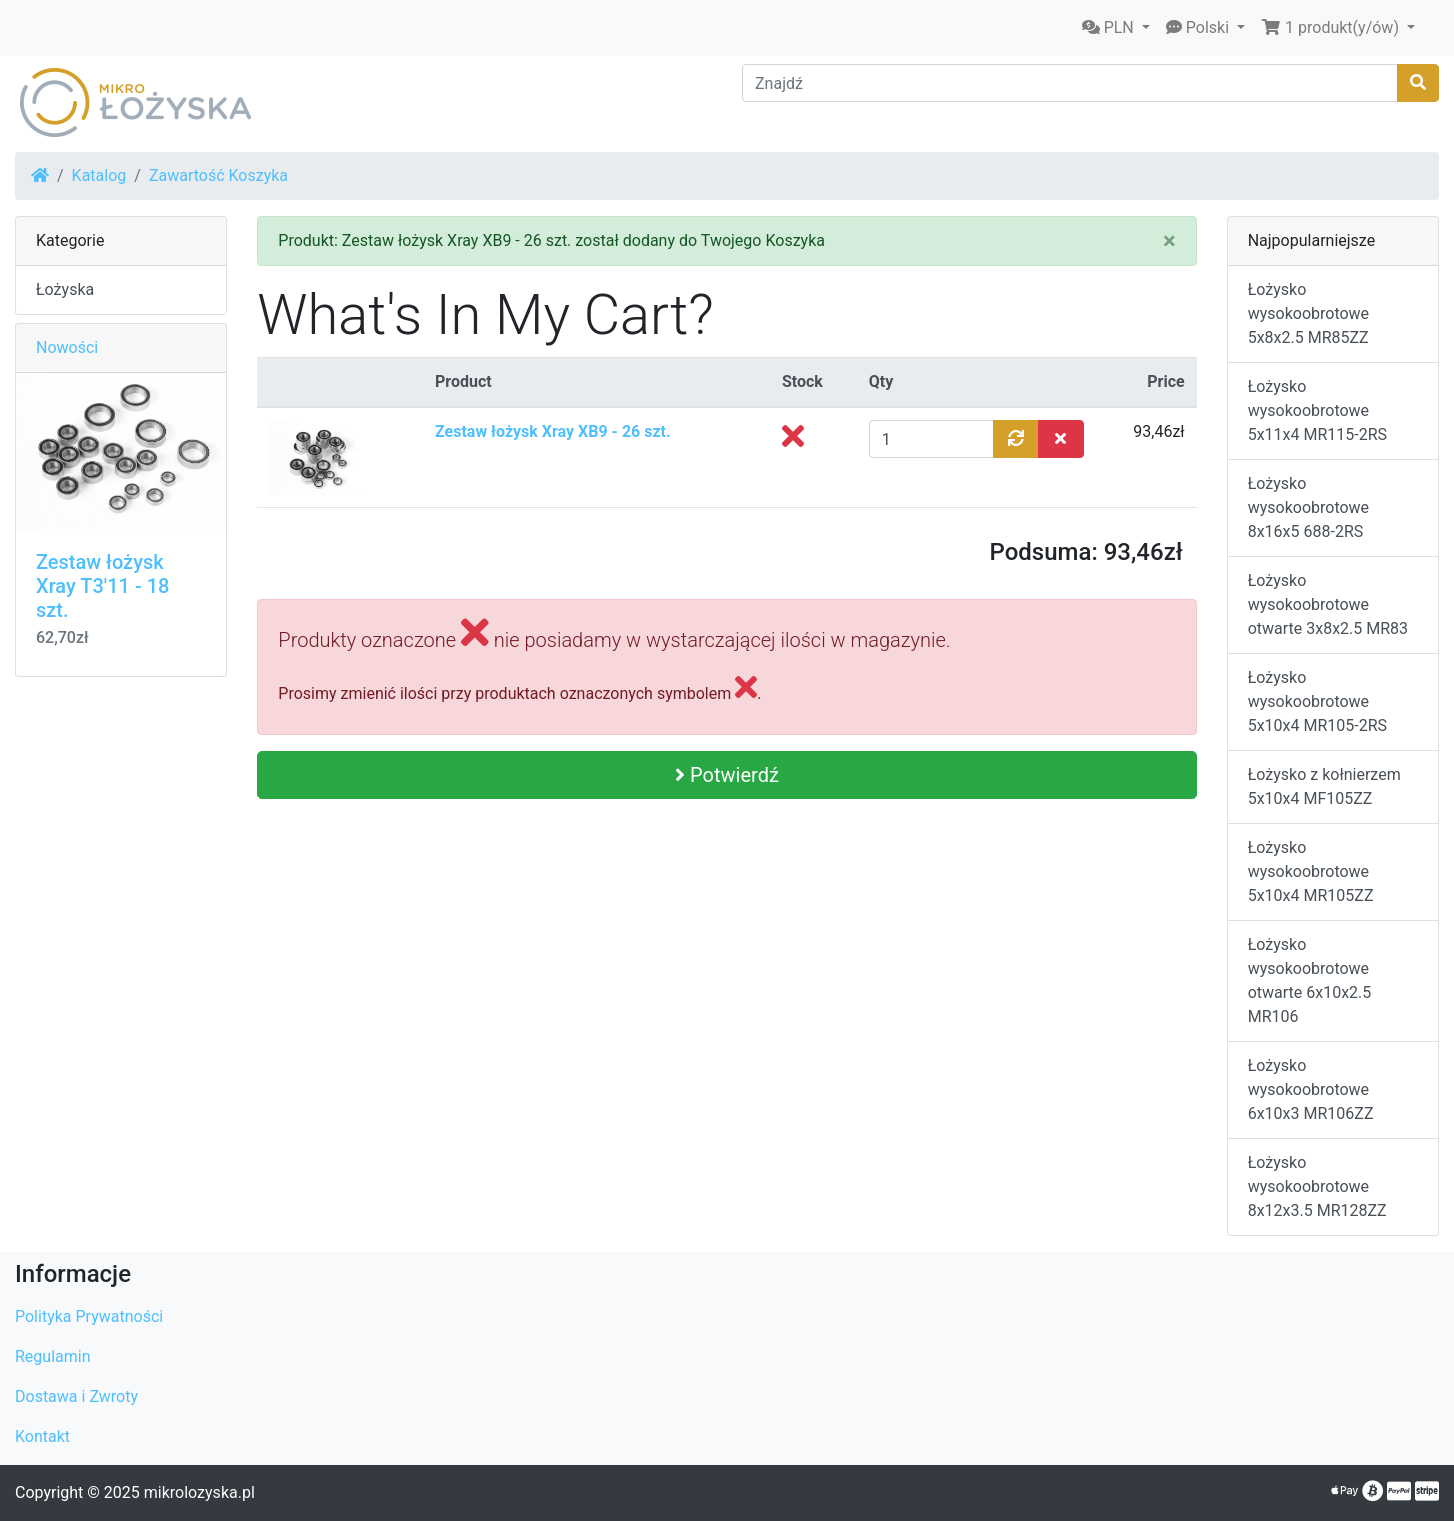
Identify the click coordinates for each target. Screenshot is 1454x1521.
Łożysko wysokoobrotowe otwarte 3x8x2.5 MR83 (1328, 604)
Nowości (67, 347)
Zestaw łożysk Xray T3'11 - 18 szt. (102, 586)
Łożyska (65, 289)
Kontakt (42, 1436)
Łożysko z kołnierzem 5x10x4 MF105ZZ (1324, 786)
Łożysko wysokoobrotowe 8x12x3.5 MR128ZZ (1317, 1186)
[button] (1116, 28)
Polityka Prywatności (89, 1316)
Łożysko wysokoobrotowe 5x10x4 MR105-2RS (1317, 701)
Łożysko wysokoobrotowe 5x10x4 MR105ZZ (1311, 871)
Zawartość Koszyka (218, 175)
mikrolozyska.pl (199, 1492)
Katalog (99, 175)
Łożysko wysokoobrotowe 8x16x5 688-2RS (1308, 507)
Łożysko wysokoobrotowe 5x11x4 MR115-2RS (1317, 410)
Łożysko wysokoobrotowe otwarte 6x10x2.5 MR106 (1310, 980)
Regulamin (53, 1356)
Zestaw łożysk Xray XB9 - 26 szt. (553, 431)
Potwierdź (727, 775)
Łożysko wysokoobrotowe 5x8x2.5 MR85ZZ (1308, 313)
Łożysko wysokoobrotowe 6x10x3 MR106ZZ (1311, 1089)
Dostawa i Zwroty (76, 1396)
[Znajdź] (1070, 83)
